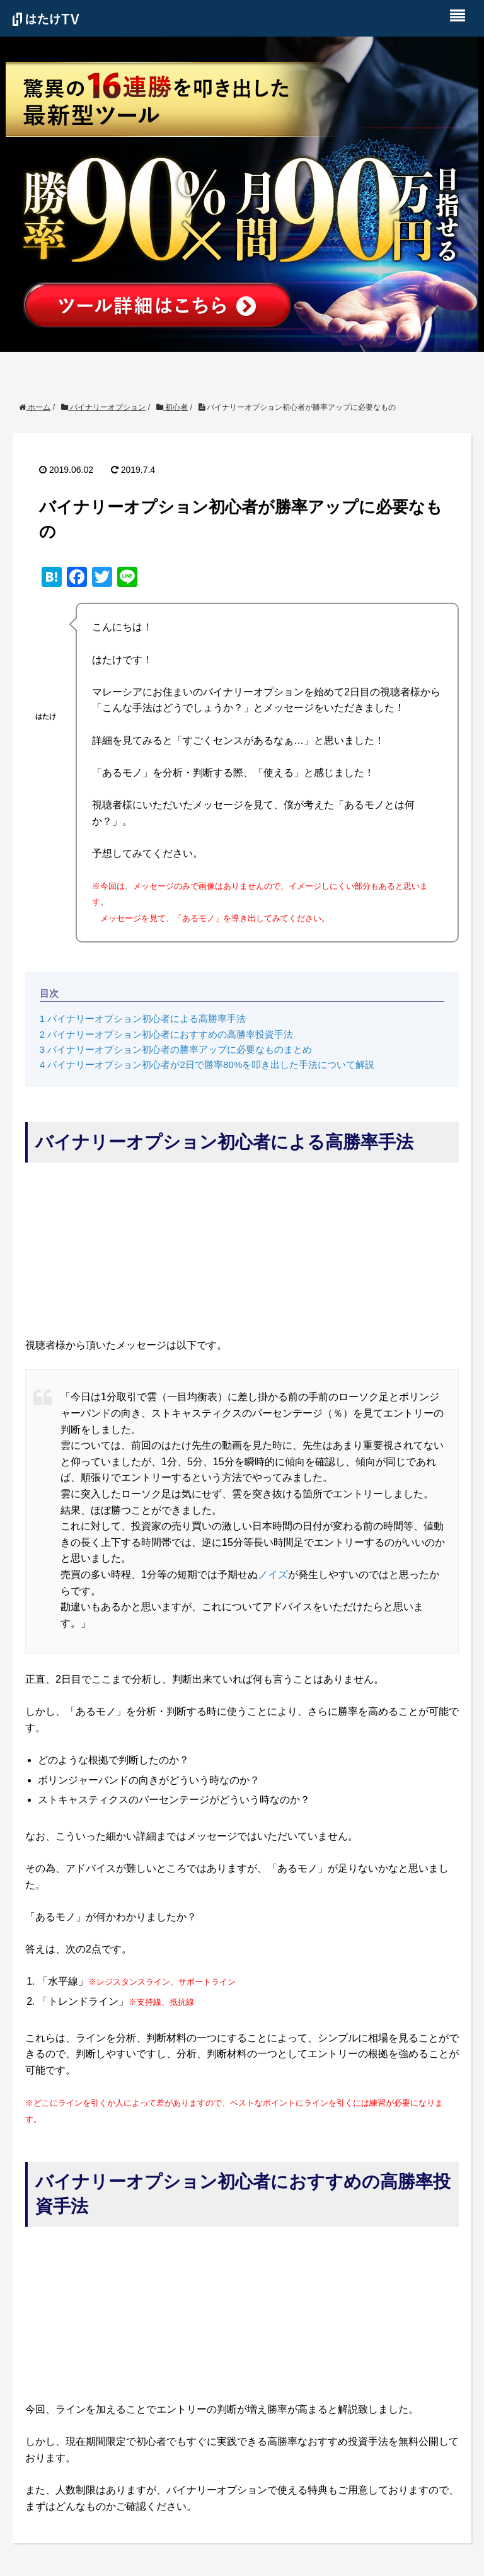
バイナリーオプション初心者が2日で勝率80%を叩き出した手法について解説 (207, 1064)
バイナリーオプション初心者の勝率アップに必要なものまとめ (176, 1049)
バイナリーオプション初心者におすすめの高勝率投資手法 (167, 1034)
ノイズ (273, 1574)
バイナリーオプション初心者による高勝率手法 (143, 1018)
